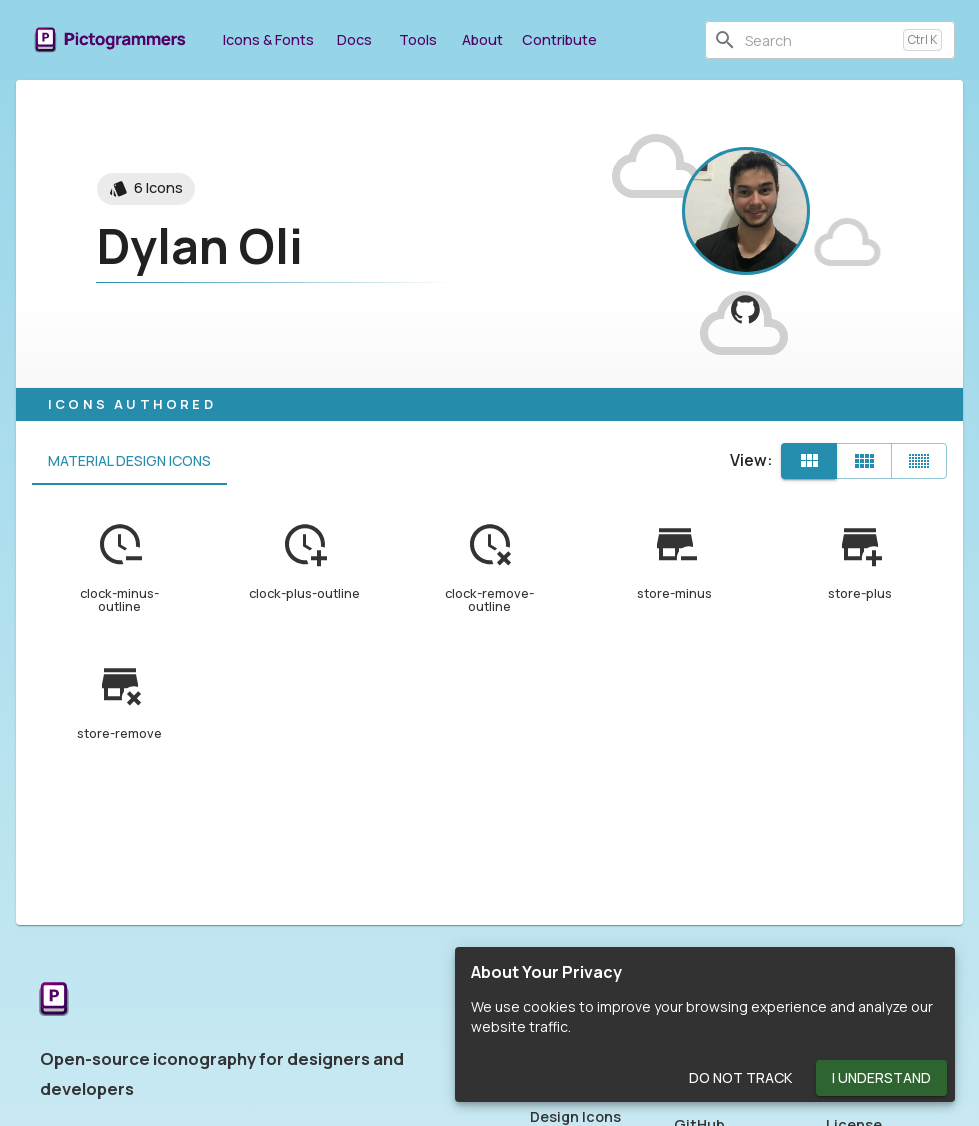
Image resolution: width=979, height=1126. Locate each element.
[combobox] (820, 40)
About (482, 39)
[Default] (809, 461)
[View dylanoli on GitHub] (745, 309)
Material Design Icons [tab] (129, 461)
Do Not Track (740, 1078)
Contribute (559, 39)
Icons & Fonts (268, 39)
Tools (418, 39)
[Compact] (919, 461)
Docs (354, 39)
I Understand (881, 1078)
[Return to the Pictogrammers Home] (54, 1000)
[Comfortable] (864, 461)
